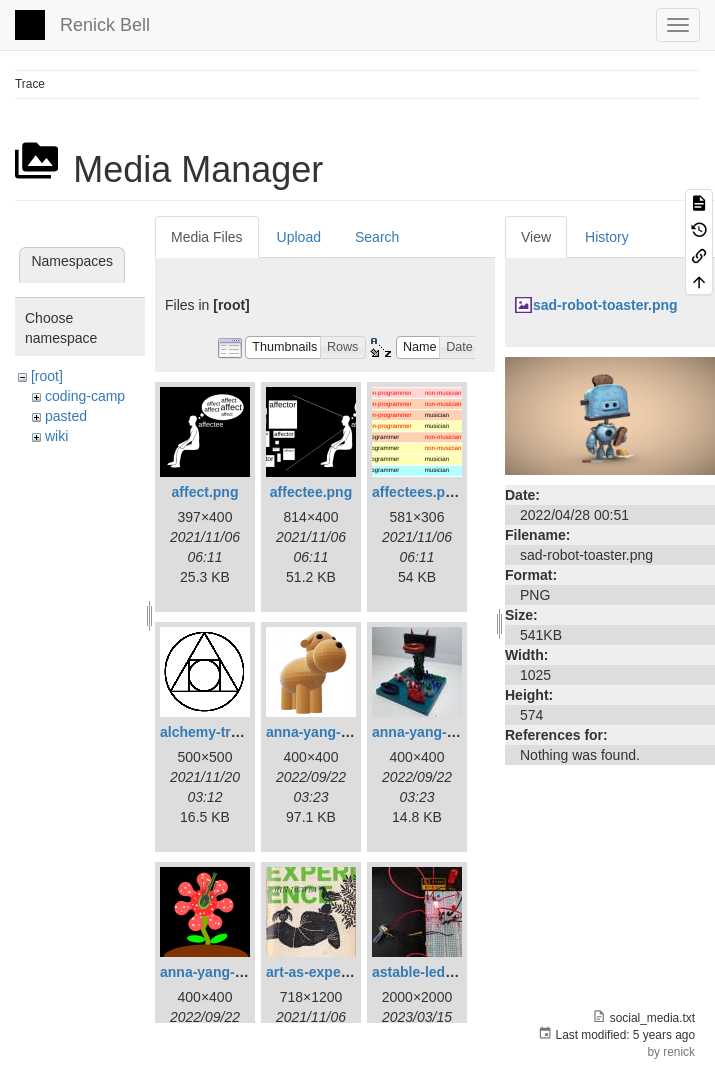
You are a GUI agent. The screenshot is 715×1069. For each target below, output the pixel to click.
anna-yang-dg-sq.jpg (441, 732)
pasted (66, 416)
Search (377, 237)
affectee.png (311, 492)
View (536, 237)
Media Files (207, 237)
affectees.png (417, 492)
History (607, 237)
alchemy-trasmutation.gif (243, 732)
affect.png (205, 492)
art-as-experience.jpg (336, 972)
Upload (299, 237)
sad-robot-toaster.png (605, 305)
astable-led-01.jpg (431, 972)
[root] (47, 376)
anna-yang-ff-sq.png (227, 972)
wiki (56, 436)
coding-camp (85, 396)
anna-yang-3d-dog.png (341, 732)
